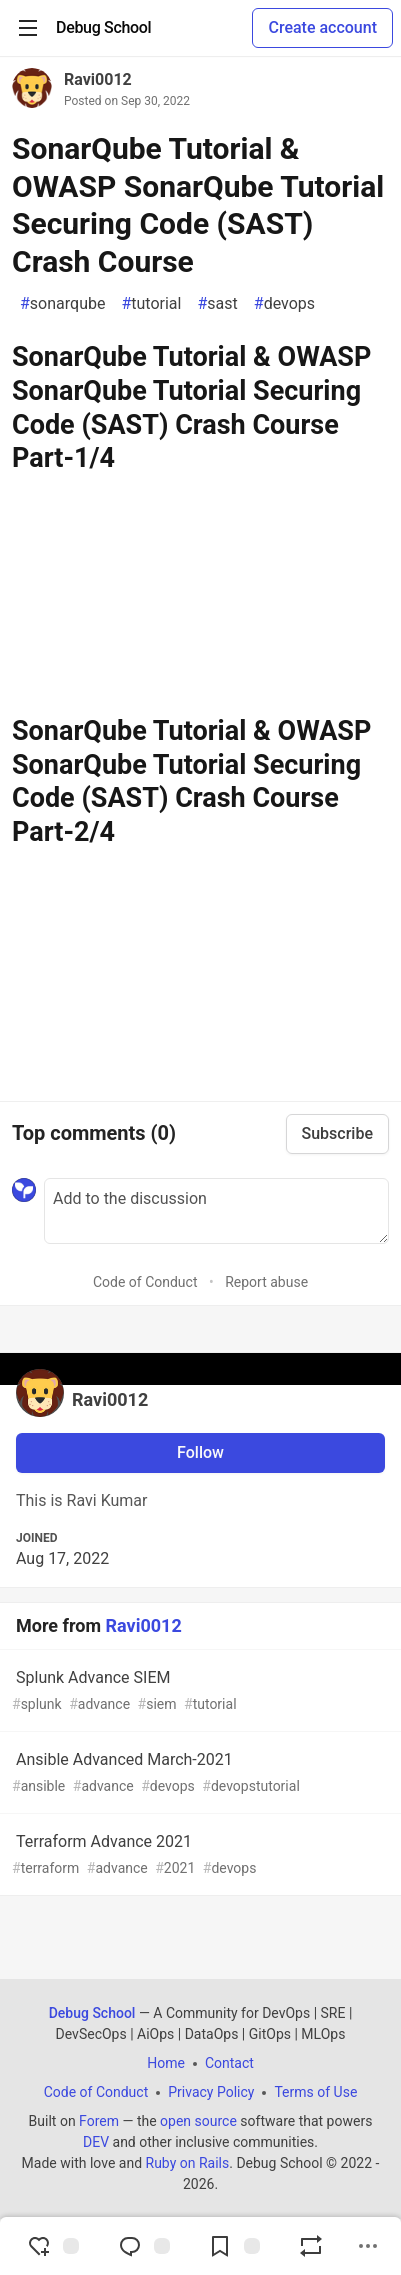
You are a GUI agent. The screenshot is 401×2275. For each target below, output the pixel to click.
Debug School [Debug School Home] (92, 2013)
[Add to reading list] (234, 2246)
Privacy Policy (211, 2092)
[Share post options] (368, 2246)
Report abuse (266, 1282)
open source (198, 2121)
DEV (96, 2142)
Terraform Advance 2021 (198, 1855)
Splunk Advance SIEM (198, 1691)
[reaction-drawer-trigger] (53, 2246)
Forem (99, 2121)
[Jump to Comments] (144, 2246)
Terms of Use (315, 2092)
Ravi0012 (98, 79)
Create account (322, 27)
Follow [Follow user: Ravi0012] (200, 1452)
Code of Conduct (145, 1282)
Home (166, 2063)
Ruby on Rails (188, 2163)
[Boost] (311, 2246)
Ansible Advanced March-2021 (198, 1773)
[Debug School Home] (103, 28)
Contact (229, 2063)
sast (217, 304)
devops (284, 304)
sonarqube (62, 304)
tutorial (151, 304)
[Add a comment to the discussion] (216, 1211)
